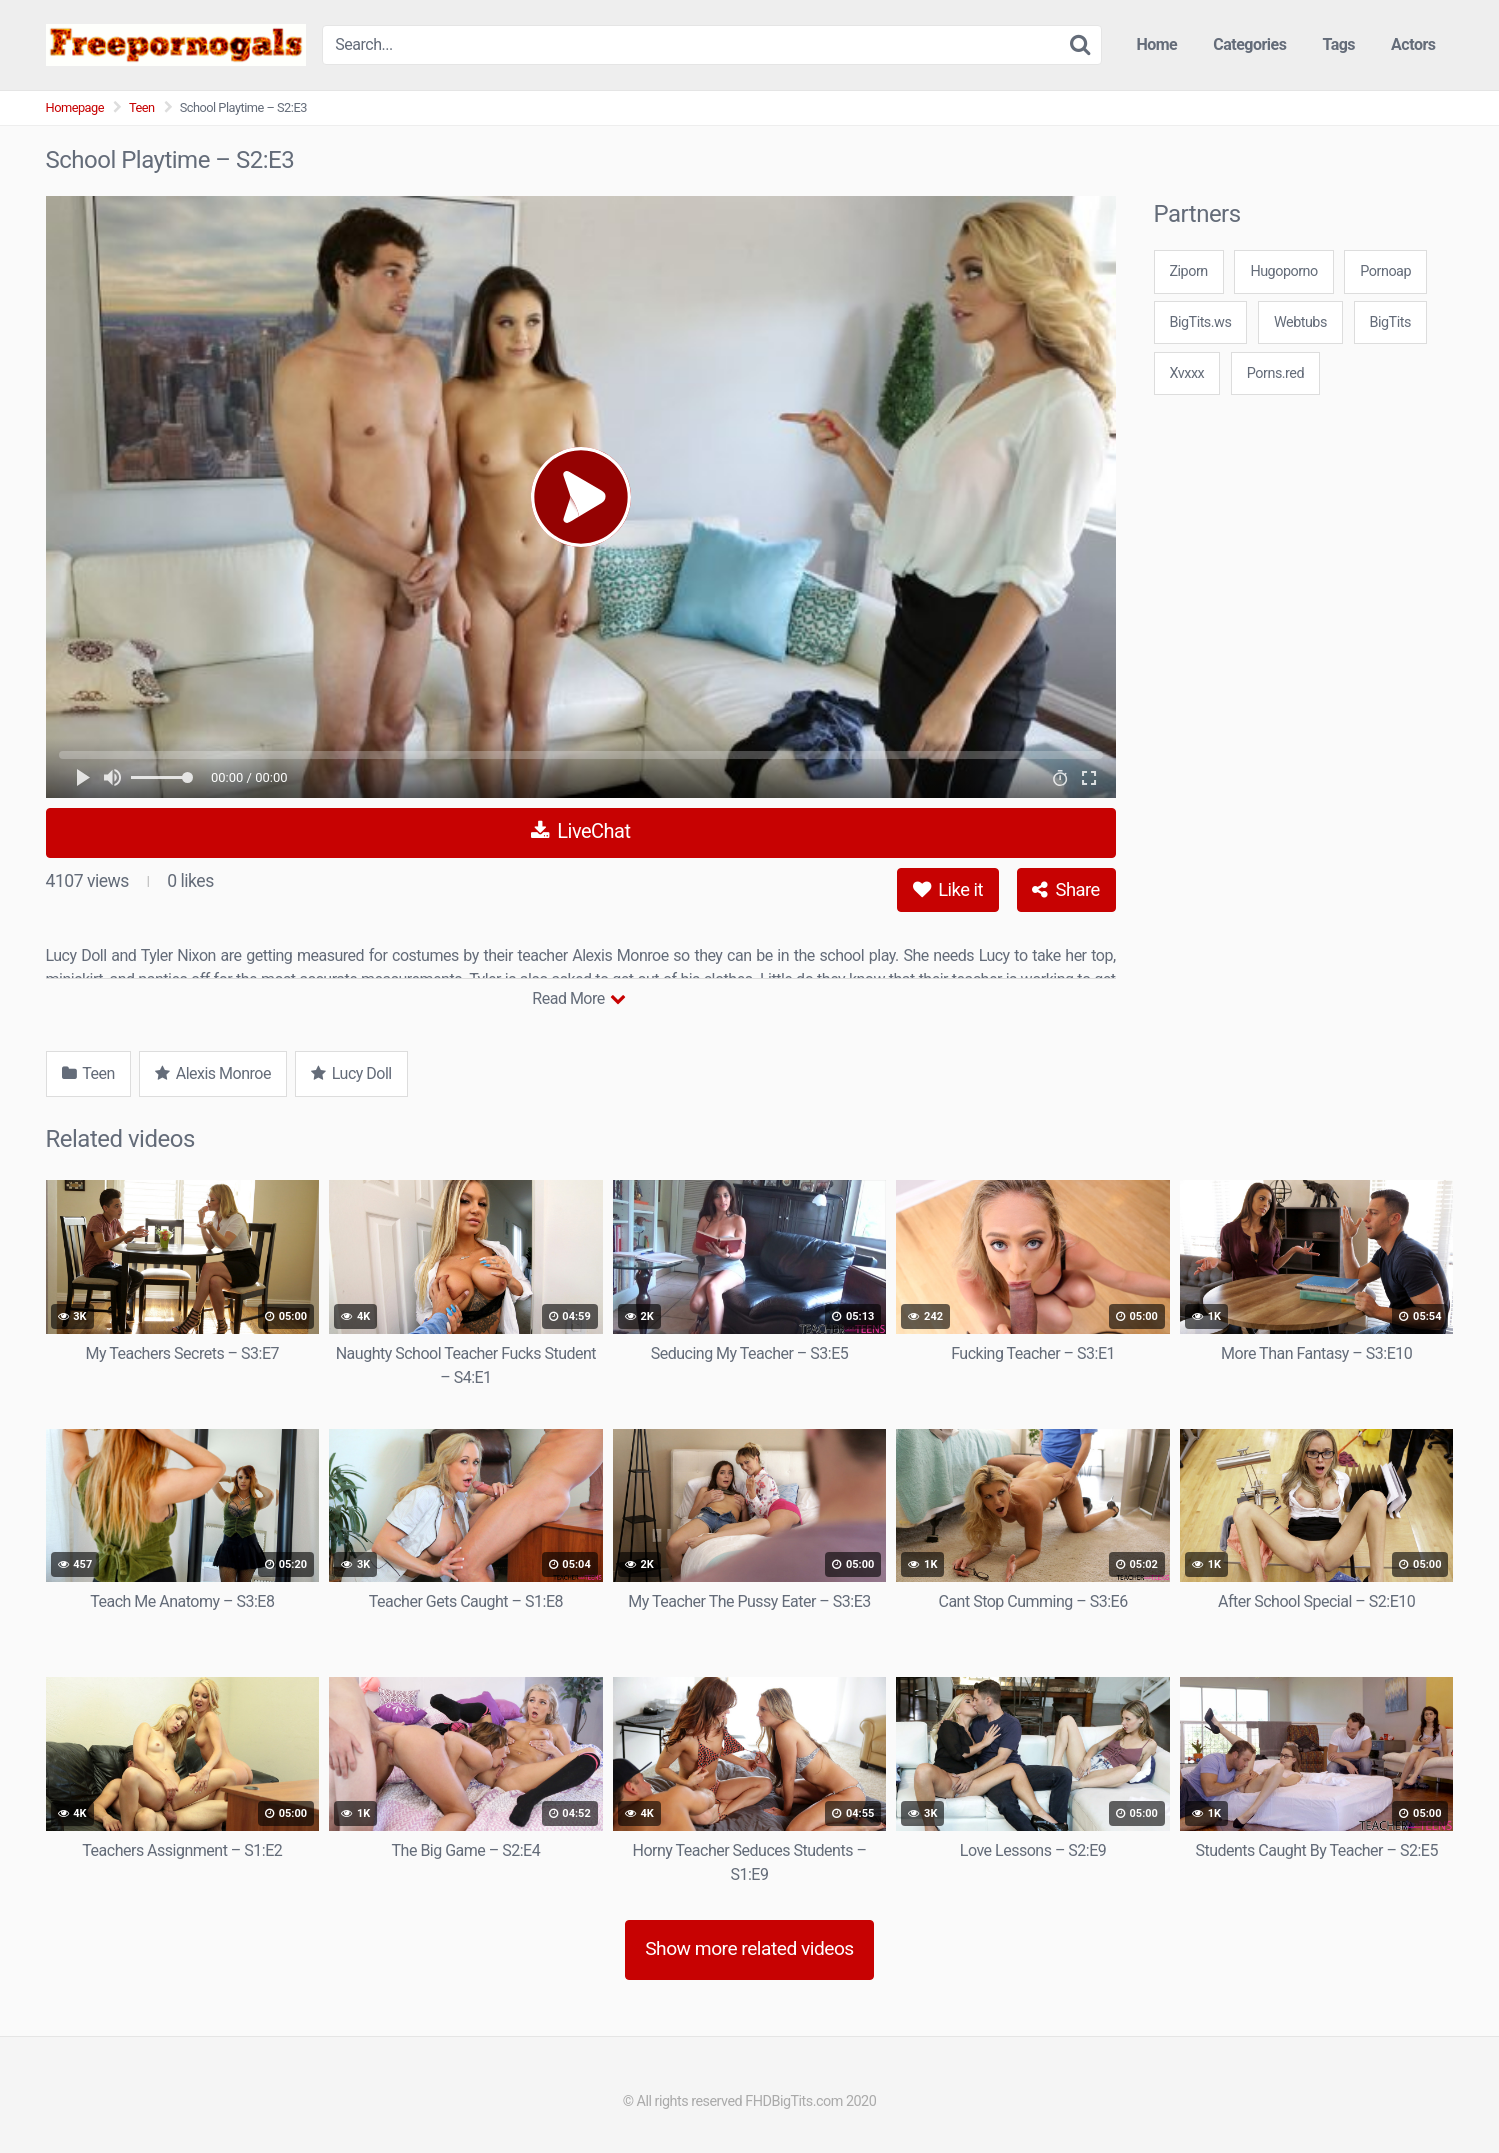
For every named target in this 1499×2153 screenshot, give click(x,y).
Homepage (75, 107)
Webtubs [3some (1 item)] (1300, 322)
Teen (142, 107)
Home (1156, 44)
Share (1065, 889)
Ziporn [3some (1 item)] (1189, 271)
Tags (1338, 44)
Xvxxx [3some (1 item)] (1187, 373)
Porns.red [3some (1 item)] (1275, 373)
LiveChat (581, 831)
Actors (1413, 44)
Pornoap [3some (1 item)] (1385, 271)
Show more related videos (749, 1948)
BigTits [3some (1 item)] (1390, 322)
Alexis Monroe (213, 1073)
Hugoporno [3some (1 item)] (1283, 271)
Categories (1249, 44)
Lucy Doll (351, 1073)
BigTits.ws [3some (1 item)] (1201, 322)
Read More (578, 998)
